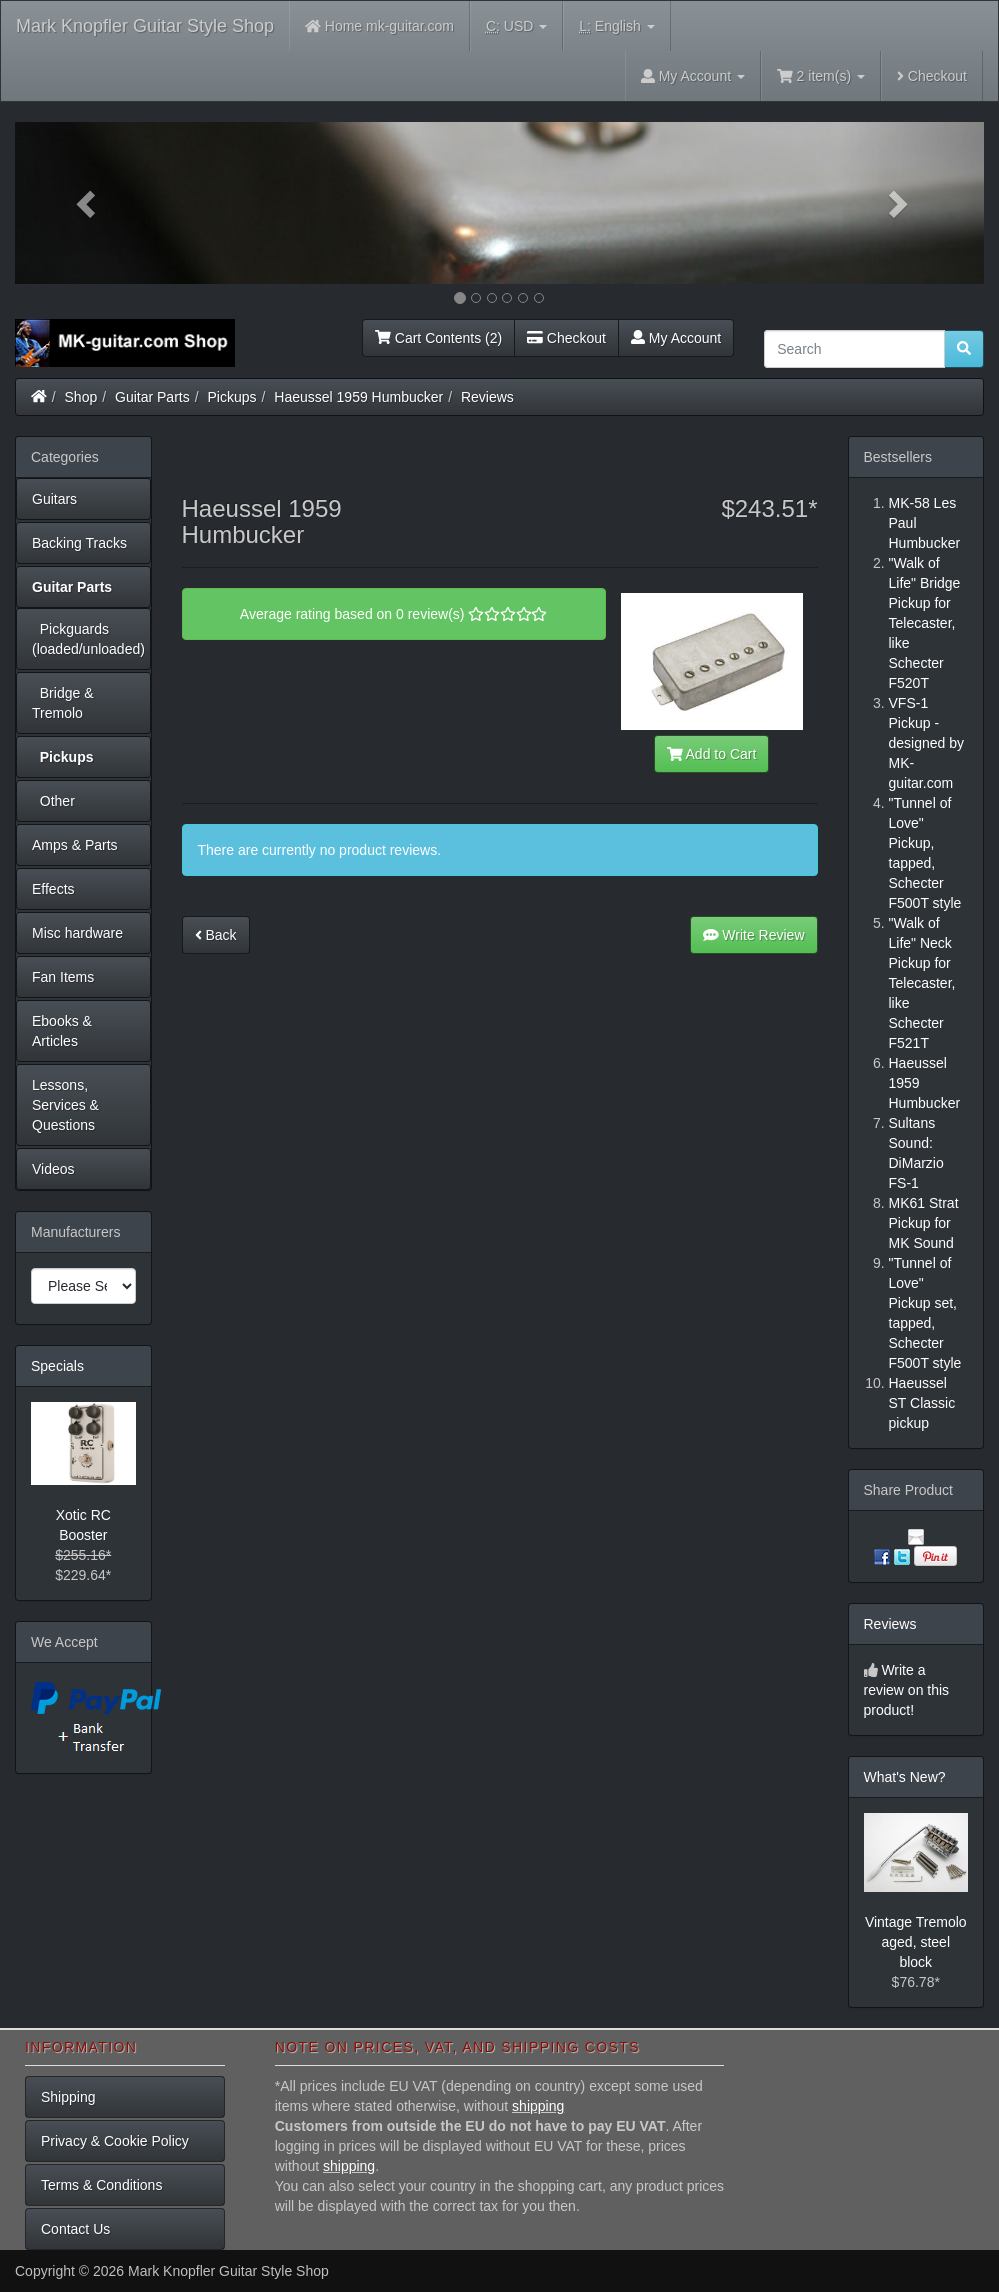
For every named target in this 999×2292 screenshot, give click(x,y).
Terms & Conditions (101, 2185)
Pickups (232, 397)
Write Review (754, 935)
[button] (87, 203)
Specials (57, 1366)
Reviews (487, 397)
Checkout (932, 76)
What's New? (905, 1777)
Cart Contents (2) (438, 338)
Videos (53, 1169)
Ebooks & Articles (62, 1031)
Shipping (68, 2097)
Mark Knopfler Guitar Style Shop (145, 26)
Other (53, 801)
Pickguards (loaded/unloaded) (88, 639)
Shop (81, 397)
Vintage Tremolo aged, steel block (916, 1942)
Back (216, 935)
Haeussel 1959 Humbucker (358, 397)
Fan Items (63, 977)
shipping (538, 2106)
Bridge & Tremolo (62, 703)
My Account (676, 338)
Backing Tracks (79, 543)
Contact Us (75, 2229)
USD (516, 26)
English (616, 26)
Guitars (54, 499)
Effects (53, 889)
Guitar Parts (152, 397)
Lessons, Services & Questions (65, 1105)
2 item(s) (821, 76)
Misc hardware (77, 933)
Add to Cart (712, 754)
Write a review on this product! (907, 1690)
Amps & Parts (75, 845)
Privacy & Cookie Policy (115, 2141)
